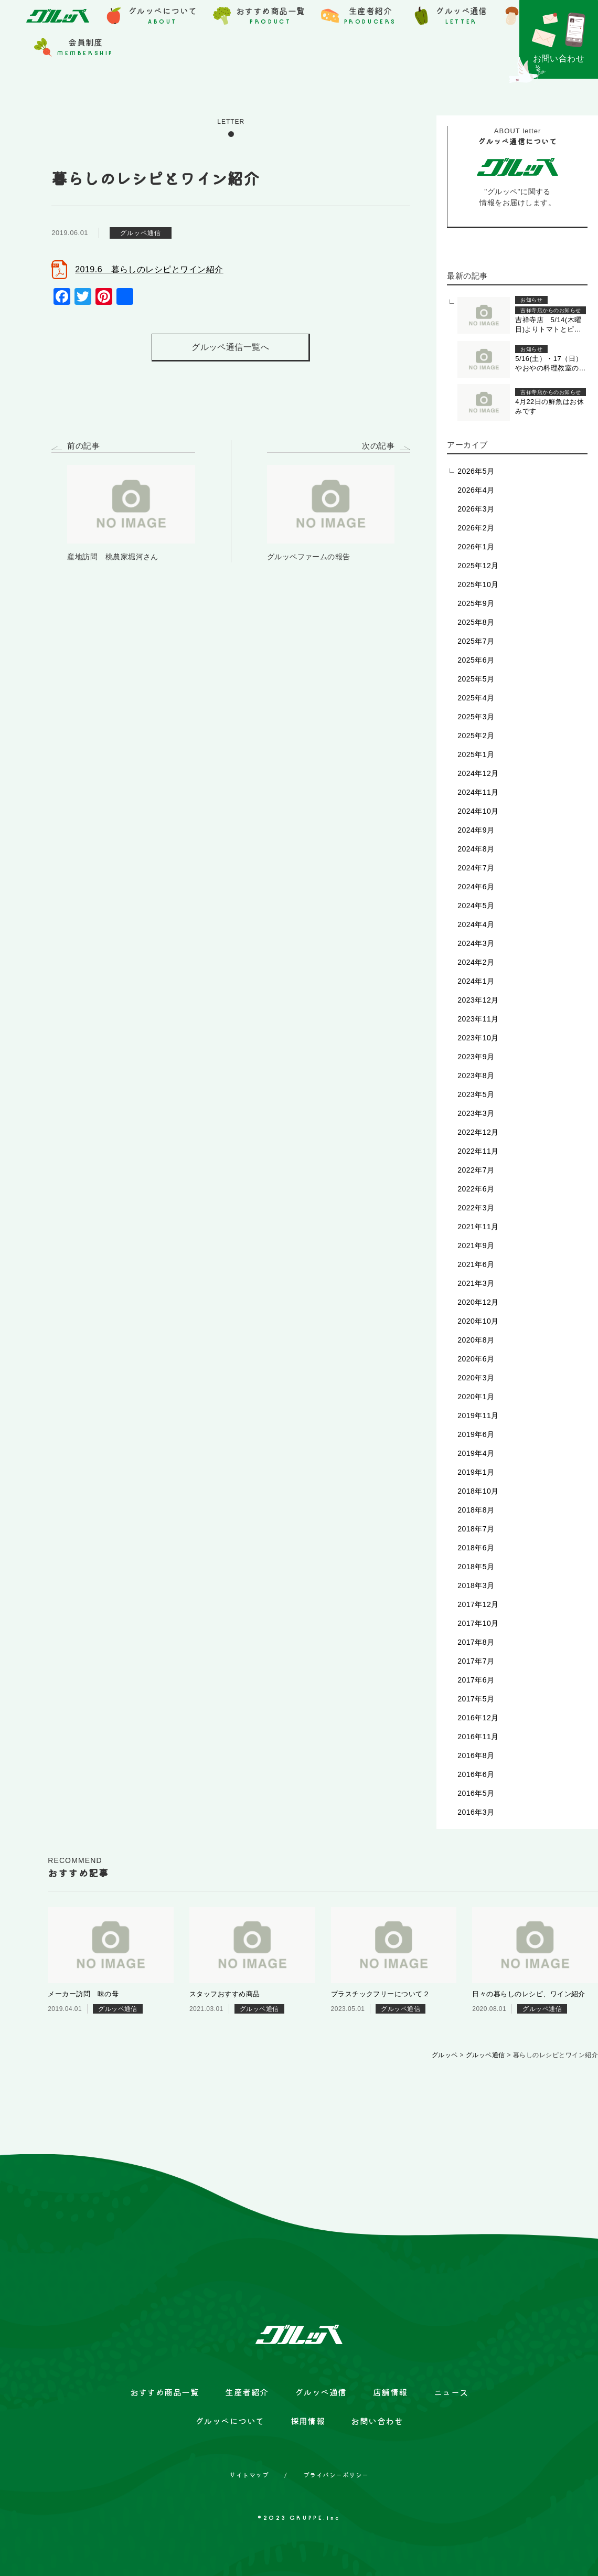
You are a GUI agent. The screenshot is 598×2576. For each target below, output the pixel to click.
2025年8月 (475, 622)
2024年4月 (475, 924)
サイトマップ (249, 2475)
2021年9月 (475, 1245)
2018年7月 (475, 1529)
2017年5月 (475, 1699)
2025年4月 (475, 698)
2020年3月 (475, 1378)
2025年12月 (478, 565)
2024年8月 (475, 849)
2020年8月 (475, 1340)
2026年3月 (475, 509)
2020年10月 (478, 1321)
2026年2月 (475, 528)
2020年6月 (475, 1359)
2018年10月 (478, 1491)
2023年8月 (475, 1075)
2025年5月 (475, 679)
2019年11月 (478, 1415)
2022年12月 (478, 1132)
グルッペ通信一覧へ (230, 347)
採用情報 (308, 2421)
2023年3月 (475, 1113)
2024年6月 (475, 886)
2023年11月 (478, 1019)
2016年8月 (475, 1755)
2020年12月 (478, 1302)
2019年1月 (475, 1472)
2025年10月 (478, 584)
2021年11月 (478, 1226)
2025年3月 (475, 716)
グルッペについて (229, 2421)
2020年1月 (475, 1396)
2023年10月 (478, 1038)
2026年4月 (475, 490)
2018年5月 (475, 1566)
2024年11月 (478, 792)
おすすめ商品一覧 (164, 2392)
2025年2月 (475, 735)
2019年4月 (475, 1453)
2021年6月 (475, 1264)
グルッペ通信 (321, 2392)
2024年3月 (475, 943)
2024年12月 (478, 773)
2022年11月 (478, 1151)
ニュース (451, 2392)
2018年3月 (475, 1585)
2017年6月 (475, 1680)
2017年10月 (478, 1623)
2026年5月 (475, 471)
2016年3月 (475, 1812)
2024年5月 (475, 905)
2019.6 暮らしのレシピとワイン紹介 (149, 269)
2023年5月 (475, 1094)
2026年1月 (475, 546)
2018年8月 (475, 1510)
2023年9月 (475, 1056)
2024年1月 (475, 981)
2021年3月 (475, 1283)
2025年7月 (475, 641)
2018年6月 (475, 1548)
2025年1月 (475, 754)
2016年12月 (478, 1717)
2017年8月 (475, 1642)
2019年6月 (475, 1434)
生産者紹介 (246, 2392)
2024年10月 (478, 811)
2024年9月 (475, 830)
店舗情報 (390, 2392)
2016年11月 (478, 1736)
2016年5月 (475, 1793)
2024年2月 (475, 962)
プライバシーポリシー (336, 2475)
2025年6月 (475, 660)
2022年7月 (475, 1170)
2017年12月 (478, 1604)
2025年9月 (475, 603)
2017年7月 (475, 1661)
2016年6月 (475, 1774)
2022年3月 (475, 1208)
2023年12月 (478, 1000)
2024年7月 (475, 868)
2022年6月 (475, 1189)
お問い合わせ (377, 2421)
